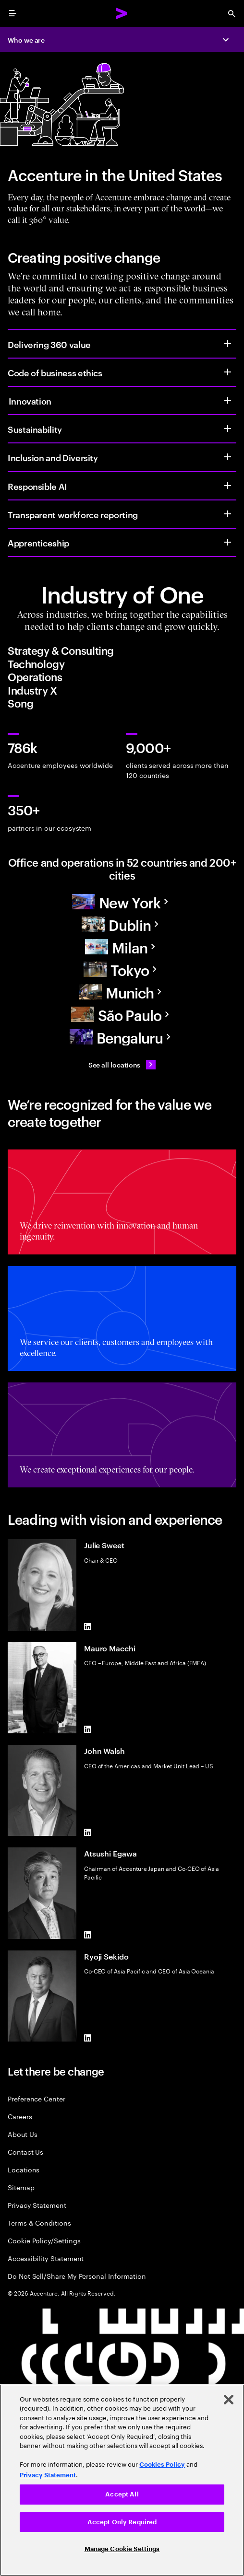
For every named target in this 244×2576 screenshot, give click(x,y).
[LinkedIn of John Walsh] (87, 1832)
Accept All (121, 2494)
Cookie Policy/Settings (44, 2240)
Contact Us (25, 2152)
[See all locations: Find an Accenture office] (122, 1064)
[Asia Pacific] (122, 969)
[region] (122, 2480)
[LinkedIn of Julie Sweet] (87, 1626)
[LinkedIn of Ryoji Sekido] (87, 2037)
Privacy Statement (37, 2205)
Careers (20, 2116)
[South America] (122, 1014)
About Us (22, 2134)
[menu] (12, 13)
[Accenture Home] (122, 13)
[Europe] (122, 924)
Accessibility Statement (46, 2258)
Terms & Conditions (39, 2222)
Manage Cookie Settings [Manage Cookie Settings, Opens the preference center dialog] (122, 2549)
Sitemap (21, 2187)
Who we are (26, 39)
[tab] (122, 650)
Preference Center (36, 2098)
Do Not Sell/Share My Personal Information (77, 2276)
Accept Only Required (122, 2522)
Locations (23, 2169)
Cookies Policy (162, 2464)
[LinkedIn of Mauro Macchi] (87, 1729)
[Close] (228, 2399)
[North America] (122, 901)
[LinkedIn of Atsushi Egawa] (87, 1935)
